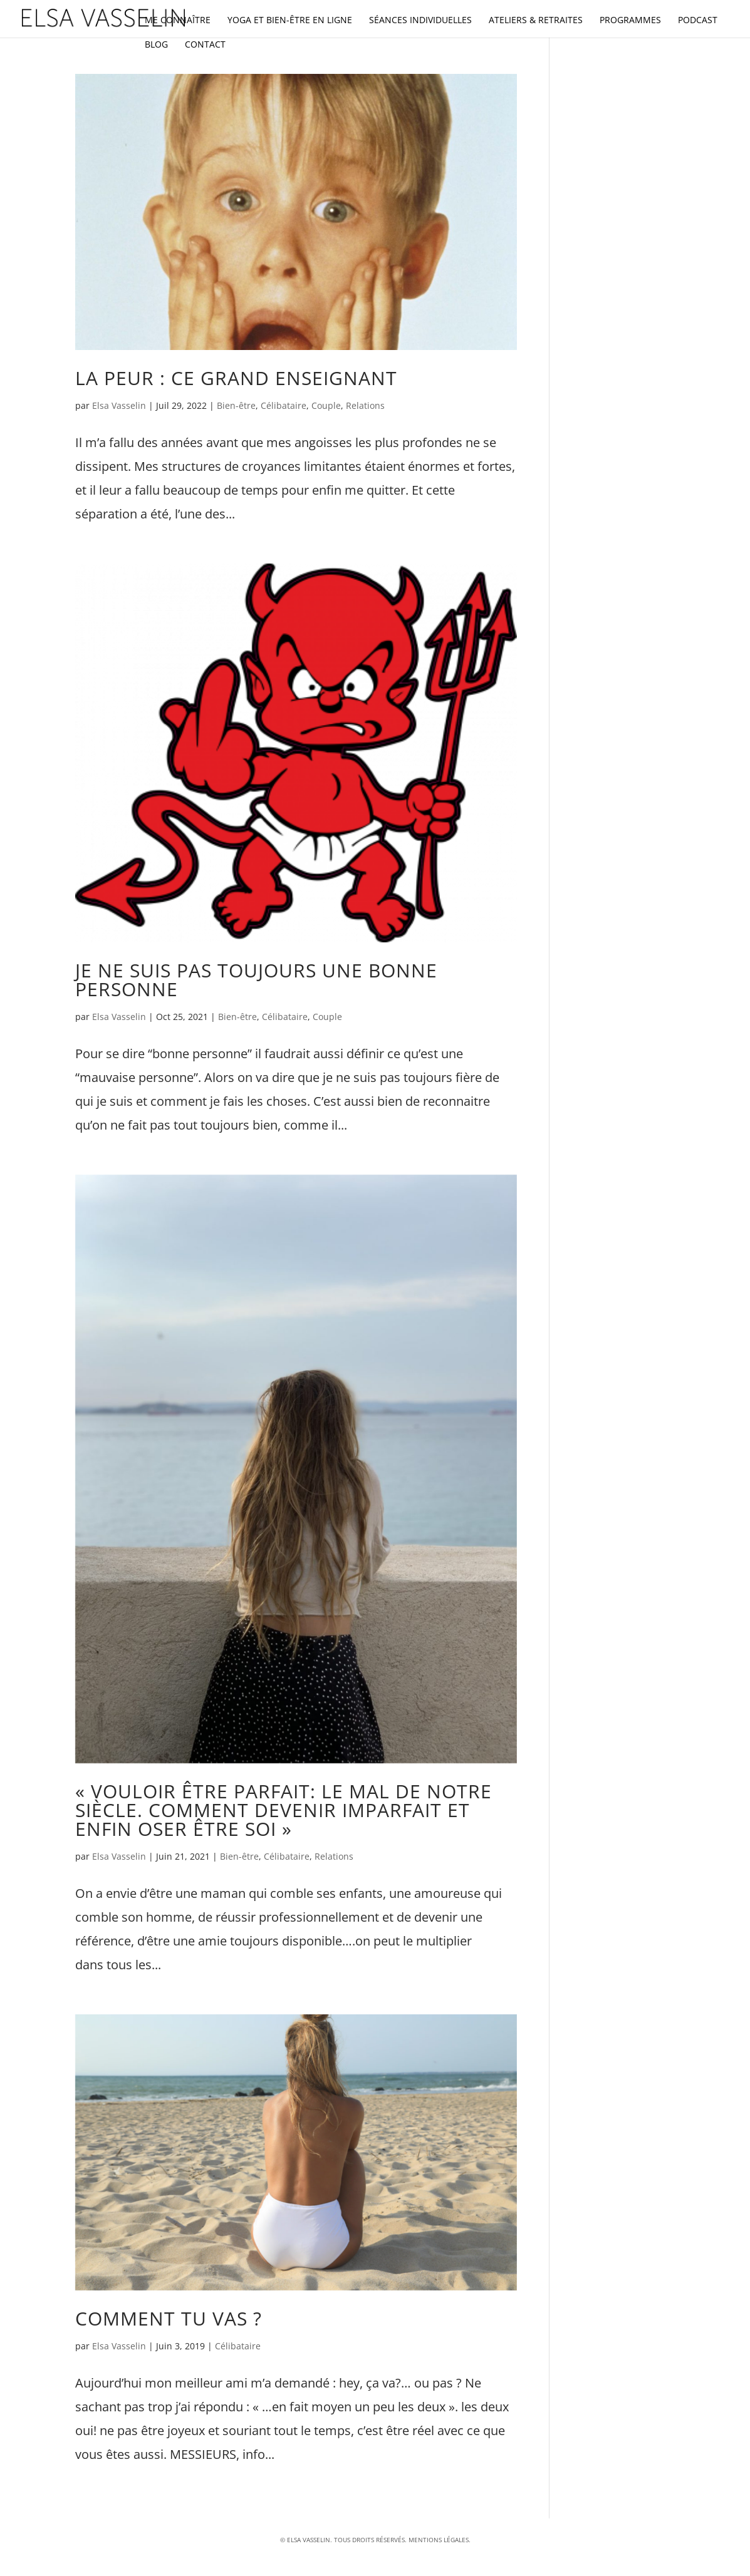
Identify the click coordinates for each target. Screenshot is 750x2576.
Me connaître (178, 21)
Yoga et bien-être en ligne (289, 21)
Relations (365, 405)
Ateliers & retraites (536, 21)
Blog (156, 45)
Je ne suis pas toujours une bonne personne (256, 979)
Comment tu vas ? (168, 2318)
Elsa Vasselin (119, 405)
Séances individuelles (420, 21)
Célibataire (283, 405)
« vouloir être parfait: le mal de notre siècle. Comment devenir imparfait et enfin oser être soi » (283, 1810)
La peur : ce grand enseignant (236, 378)
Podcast (697, 21)
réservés (390, 2539)
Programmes (630, 21)
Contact (205, 45)
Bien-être (236, 405)
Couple (326, 405)
